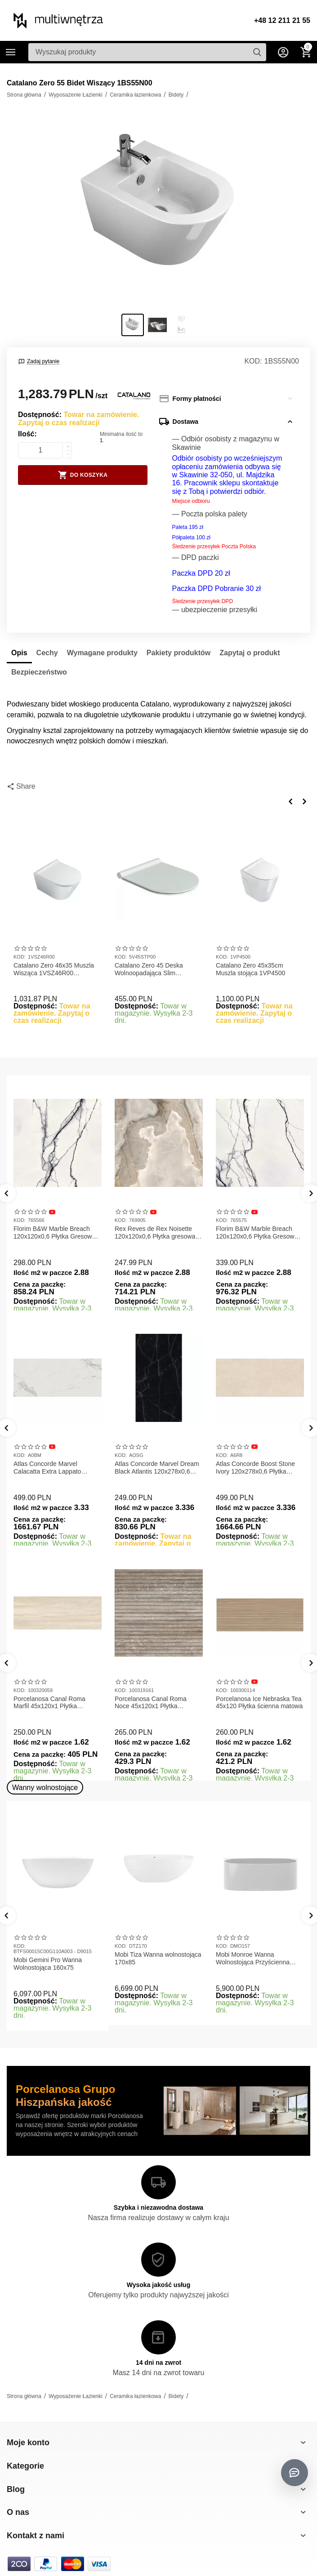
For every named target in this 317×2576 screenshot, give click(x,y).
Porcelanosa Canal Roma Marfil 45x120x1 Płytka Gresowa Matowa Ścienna (50, 1702)
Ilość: (27, 434)
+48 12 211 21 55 (282, 20)
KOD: (253, 361)
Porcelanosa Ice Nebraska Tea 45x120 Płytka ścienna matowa (259, 1702)
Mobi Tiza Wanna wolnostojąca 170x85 (158, 1958)
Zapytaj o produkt (249, 653)
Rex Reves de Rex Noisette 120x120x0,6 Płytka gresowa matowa (155, 1232)
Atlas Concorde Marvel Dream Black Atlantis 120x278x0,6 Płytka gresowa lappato (157, 1467)
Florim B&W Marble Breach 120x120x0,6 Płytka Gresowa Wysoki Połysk (257, 1232)
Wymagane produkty (102, 653)
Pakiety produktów (178, 653)
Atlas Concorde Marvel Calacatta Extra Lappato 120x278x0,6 (47, 1467)
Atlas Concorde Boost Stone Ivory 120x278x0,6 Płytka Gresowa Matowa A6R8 (255, 1467)
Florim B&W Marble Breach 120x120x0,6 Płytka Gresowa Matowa (54, 1232)
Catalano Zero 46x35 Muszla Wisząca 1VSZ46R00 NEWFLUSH (53, 969)
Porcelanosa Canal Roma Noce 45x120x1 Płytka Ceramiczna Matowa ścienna (155, 1702)
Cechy (47, 653)
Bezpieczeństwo (39, 672)
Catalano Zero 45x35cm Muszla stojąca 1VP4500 (250, 969)
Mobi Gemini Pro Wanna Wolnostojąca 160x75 (47, 1963)
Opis (19, 653)
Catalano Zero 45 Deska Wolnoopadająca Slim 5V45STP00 (149, 969)
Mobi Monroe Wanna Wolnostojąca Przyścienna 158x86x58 (253, 1958)
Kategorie (10, 52)
